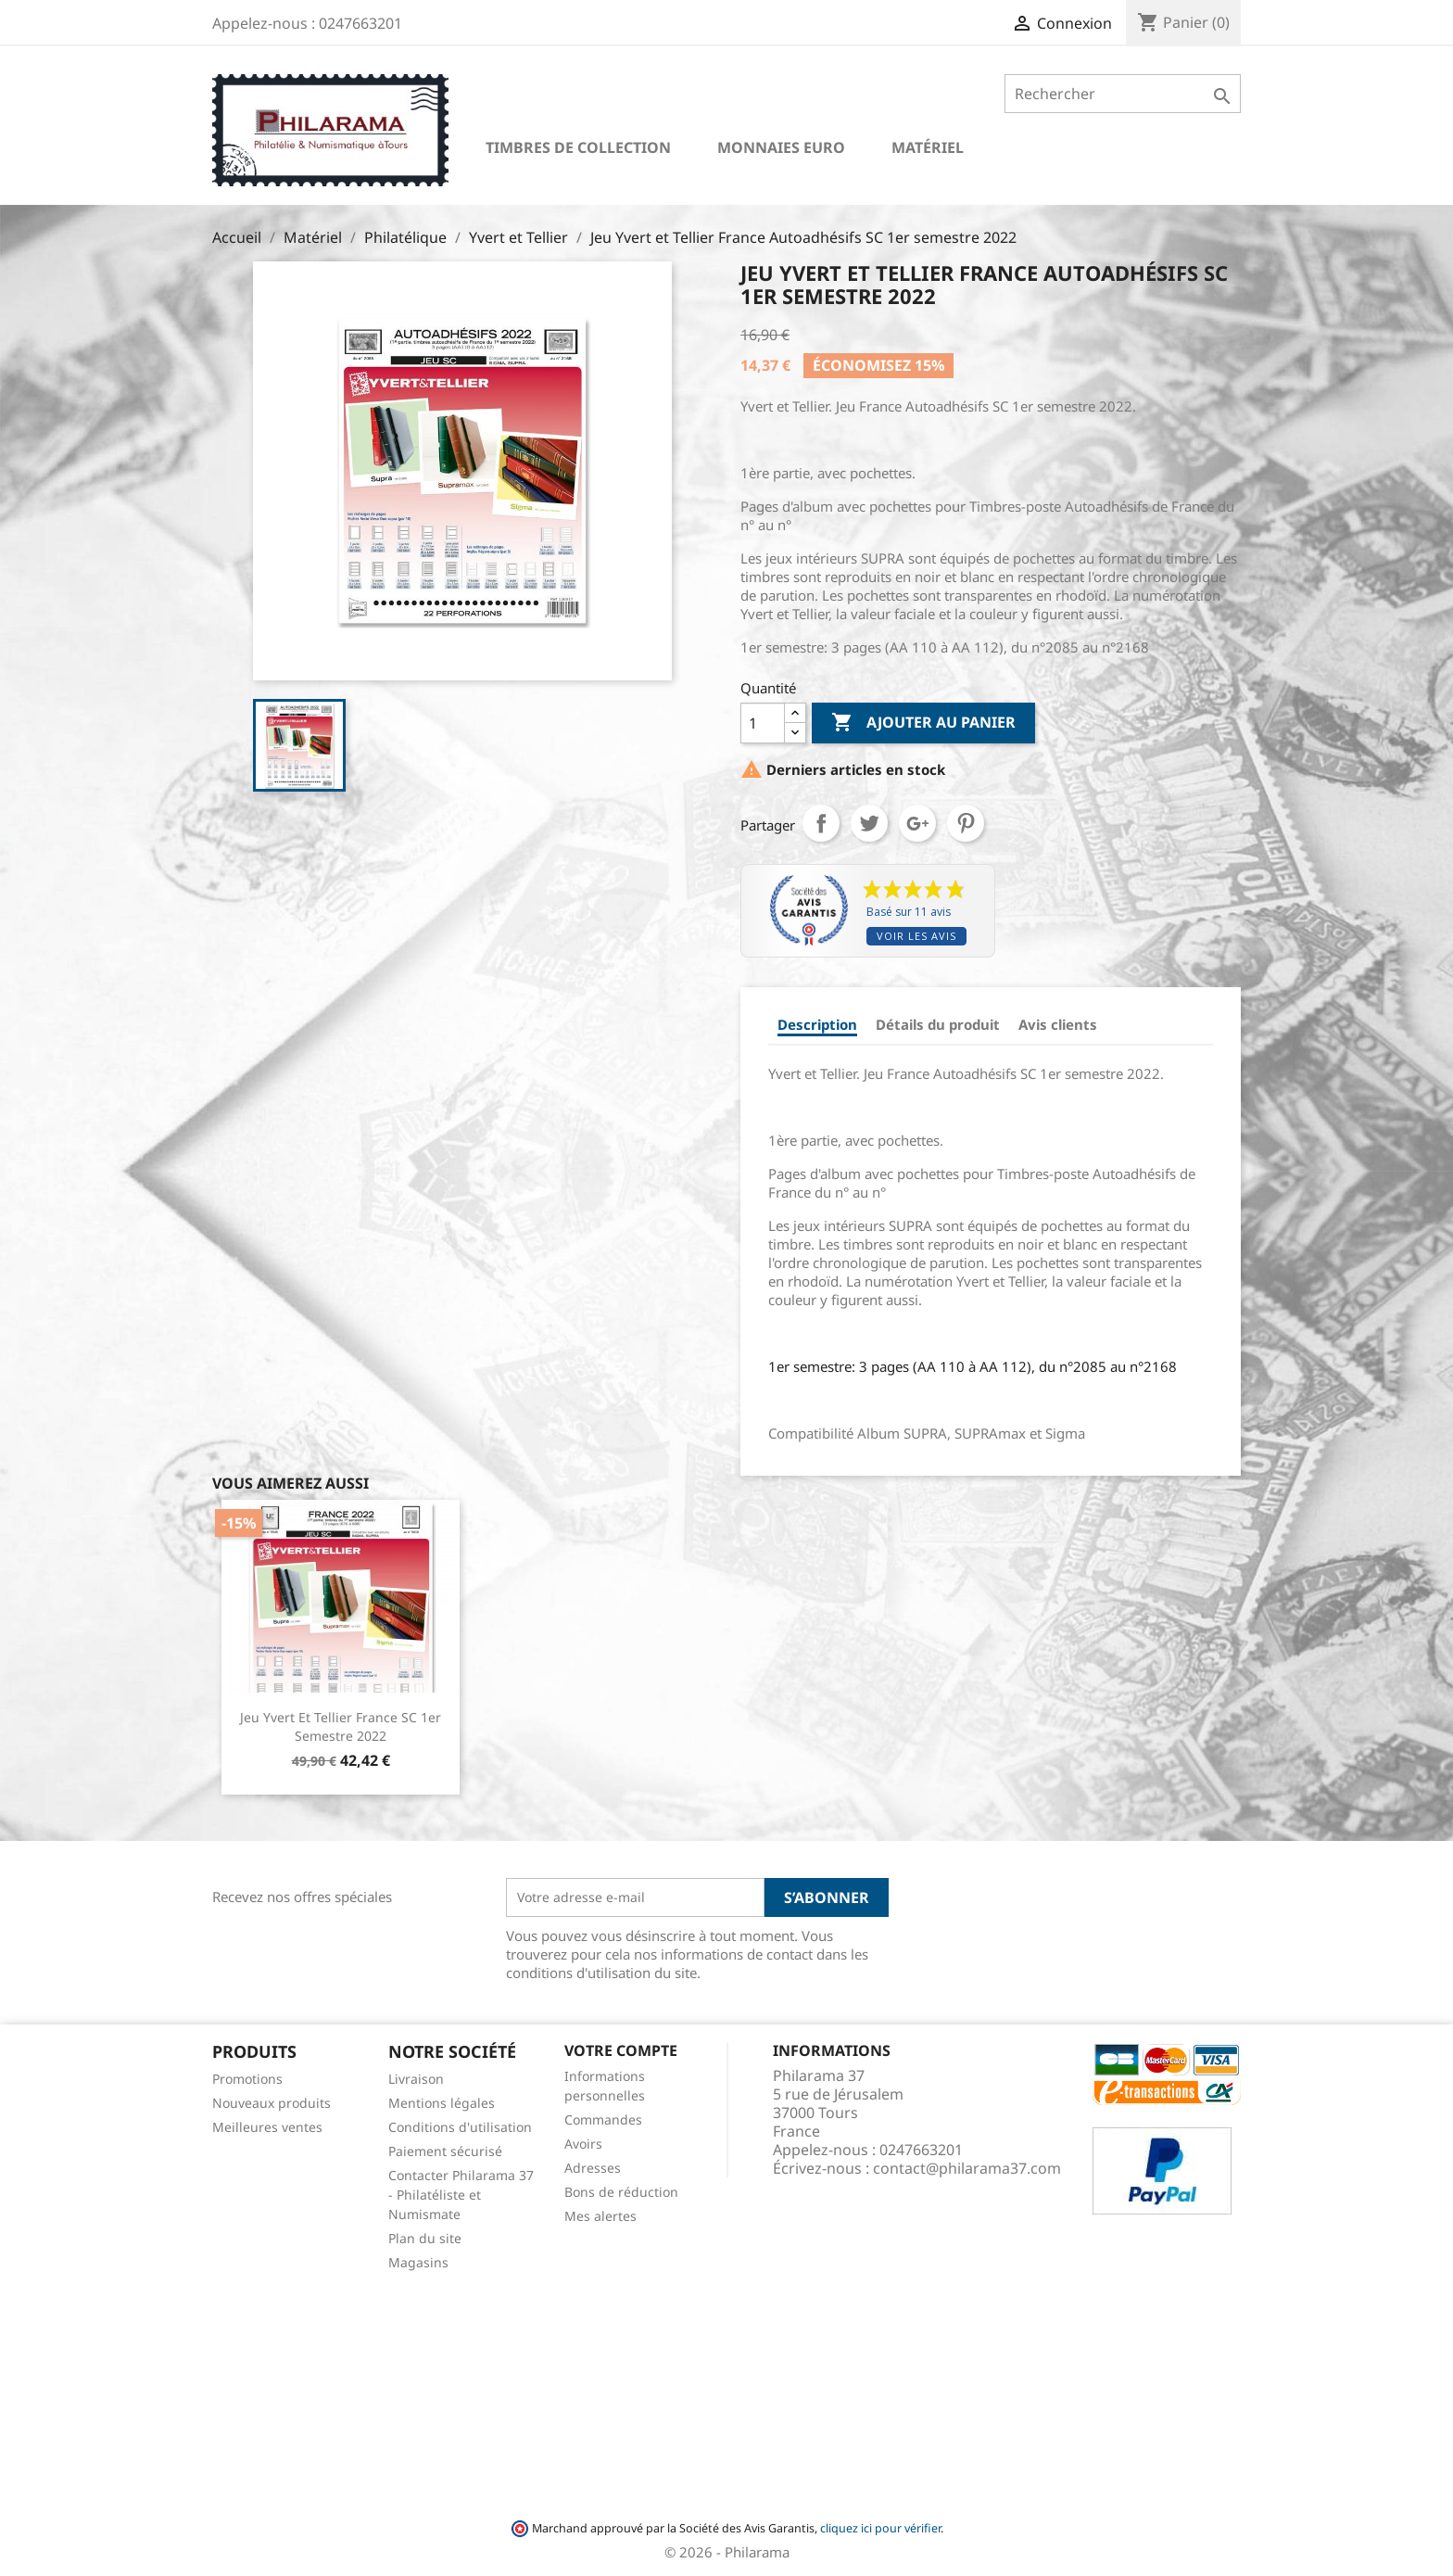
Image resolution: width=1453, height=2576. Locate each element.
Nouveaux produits (271, 2103)
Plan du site (424, 2238)
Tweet (869, 823)
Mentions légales (441, 2103)
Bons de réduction (621, 2192)
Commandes (603, 2119)
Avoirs (583, 2143)
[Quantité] (762, 723)
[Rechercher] (1122, 93)
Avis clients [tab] (1057, 1024)
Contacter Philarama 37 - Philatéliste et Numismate (461, 2194)
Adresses (592, 2167)
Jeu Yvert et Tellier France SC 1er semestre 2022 (340, 1726)
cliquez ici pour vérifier (880, 2528)
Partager (821, 823)
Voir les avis (916, 936)
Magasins (418, 2262)
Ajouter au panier (923, 723)
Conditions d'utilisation (460, 2127)
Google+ (917, 823)
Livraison (416, 2078)
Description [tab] (817, 1024)
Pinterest (965, 823)
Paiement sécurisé (445, 2151)
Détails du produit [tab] (938, 1024)
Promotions (247, 2078)
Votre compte (620, 2050)
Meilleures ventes (267, 2127)
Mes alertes (600, 2216)
